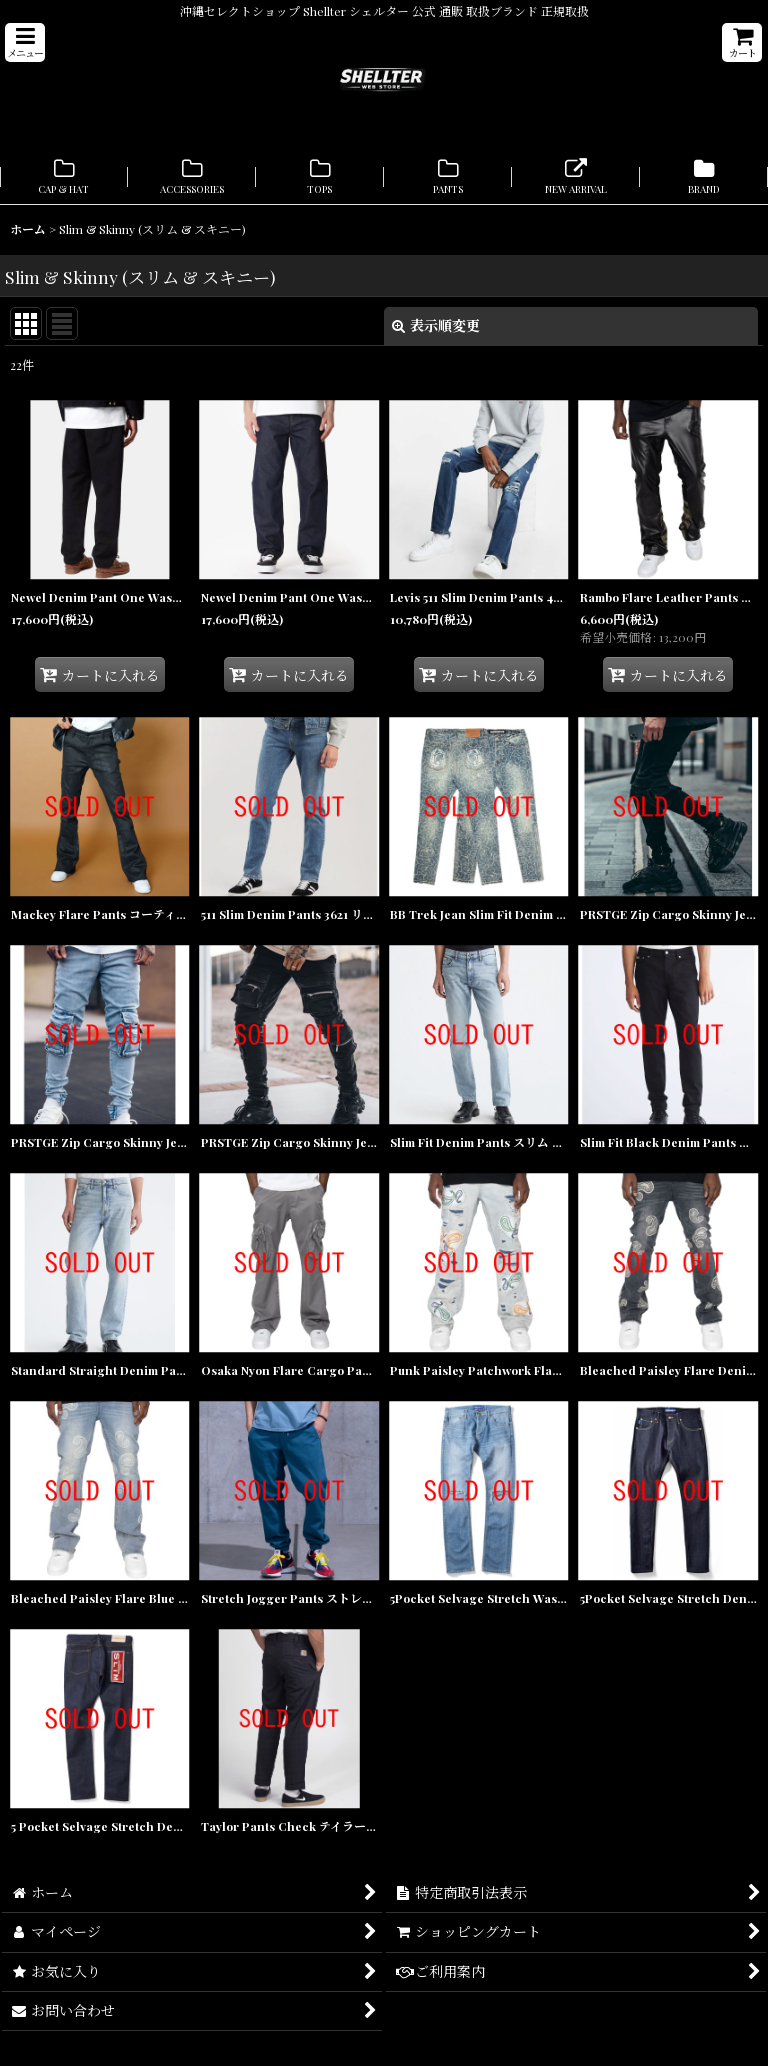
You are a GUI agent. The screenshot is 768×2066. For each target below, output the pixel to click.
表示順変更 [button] (436, 325)
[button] (25, 42)
